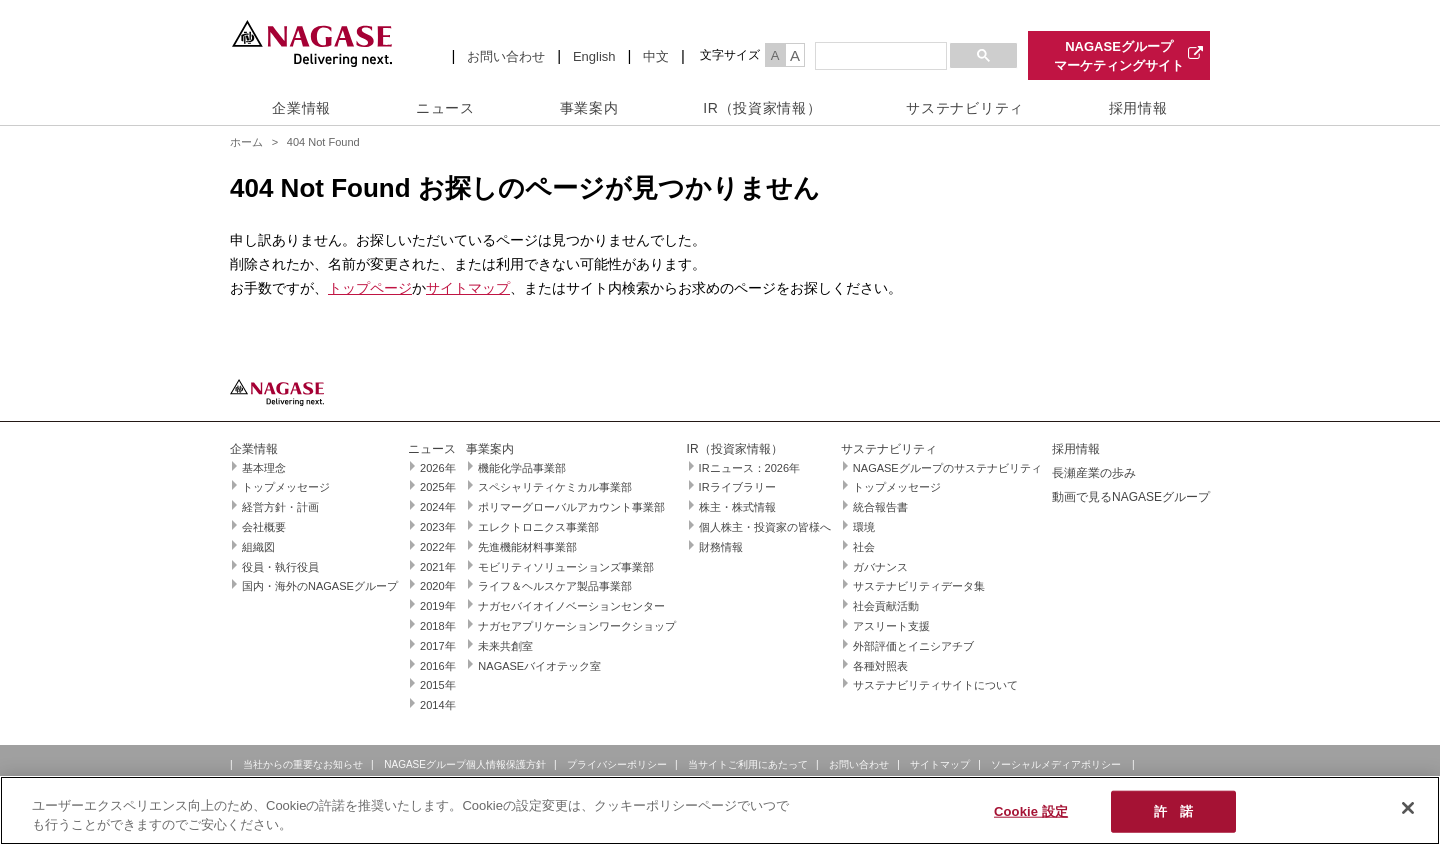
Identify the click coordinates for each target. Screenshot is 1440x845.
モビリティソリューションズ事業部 (566, 567)
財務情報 (721, 547)
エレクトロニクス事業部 (538, 527)
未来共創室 (505, 646)
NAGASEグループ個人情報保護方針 (465, 764)
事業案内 (589, 108)
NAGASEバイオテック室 (539, 666)
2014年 (437, 705)
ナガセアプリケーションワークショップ (577, 626)
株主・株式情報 (737, 507)
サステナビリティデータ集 (919, 586)
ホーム (246, 142)
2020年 (437, 586)
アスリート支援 (891, 626)
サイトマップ (468, 288)
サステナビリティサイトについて (935, 685)
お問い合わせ (506, 56)
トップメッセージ (286, 487)
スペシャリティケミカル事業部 (555, 487)
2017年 (437, 646)
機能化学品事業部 (522, 468)
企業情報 (301, 108)
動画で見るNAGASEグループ (1131, 497)
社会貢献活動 (886, 606)
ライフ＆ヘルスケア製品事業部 (555, 586)
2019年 (437, 606)
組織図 (258, 547)
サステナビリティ (965, 108)
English (594, 56)
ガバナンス (880, 567)
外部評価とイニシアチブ (913, 646)
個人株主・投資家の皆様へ (765, 527)
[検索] (879, 56)
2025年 (437, 487)
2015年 (437, 685)
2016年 (437, 666)
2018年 (437, 626)
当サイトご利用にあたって (748, 764)
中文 (656, 56)
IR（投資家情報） (762, 108)
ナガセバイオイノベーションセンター (571, 606)
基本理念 (264, 468)
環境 (864, 527)
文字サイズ (730, 55)
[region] (720, 810)
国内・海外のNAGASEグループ (320, 586)
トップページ (370, 288)
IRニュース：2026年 (749, 468)
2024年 (437, 507)
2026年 (437, 468)
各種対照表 (880, 666)
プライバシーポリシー (617, 764)
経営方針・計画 (280, 507)
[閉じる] (1408, 808)
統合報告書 (880, 507)
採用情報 (1138, 108)
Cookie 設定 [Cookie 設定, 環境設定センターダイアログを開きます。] (1031, 811)
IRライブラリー (737, 487)
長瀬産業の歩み (1094, 473)
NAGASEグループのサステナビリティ (947, 468)
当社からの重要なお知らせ (303, 764)
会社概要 (264, 527)
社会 (864, 547)
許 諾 (1173, 811)
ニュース (445, 108)
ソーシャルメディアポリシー (1056, 764)
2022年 (437, 547)
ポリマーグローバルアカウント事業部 (571, 507)
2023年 (437, 527)
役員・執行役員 (280, 567)
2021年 (437, 567)
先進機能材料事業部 (527, 547)
